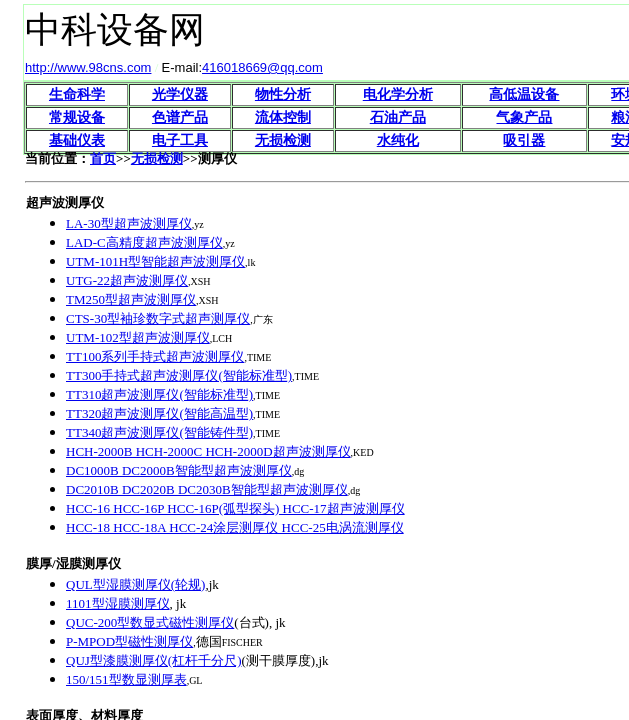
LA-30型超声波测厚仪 (129, 223)
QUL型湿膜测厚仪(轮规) (135, 584)
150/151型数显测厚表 (126, 679)
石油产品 (398, 117)
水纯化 (398, 140)
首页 (103, 158)
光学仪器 (180, 94)
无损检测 (283, 140)
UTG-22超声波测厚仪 (127, 280)
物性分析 (283, 94)
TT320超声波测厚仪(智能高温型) (159, 413)
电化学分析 (398, 94)
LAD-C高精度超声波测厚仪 (144, 242)
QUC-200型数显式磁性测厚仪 (150, 622)
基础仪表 (77, 140)
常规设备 (77, 117)
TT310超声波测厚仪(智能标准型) (159, 394)
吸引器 (524, 140)
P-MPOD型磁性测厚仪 (129, 641)
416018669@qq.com (262, 67)
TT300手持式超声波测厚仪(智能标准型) (179, 375)
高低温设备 (524, 94)
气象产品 (524, 117)
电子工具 (180, 140)
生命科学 (77, 94)
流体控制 (283, 117)
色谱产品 (180, 117)
